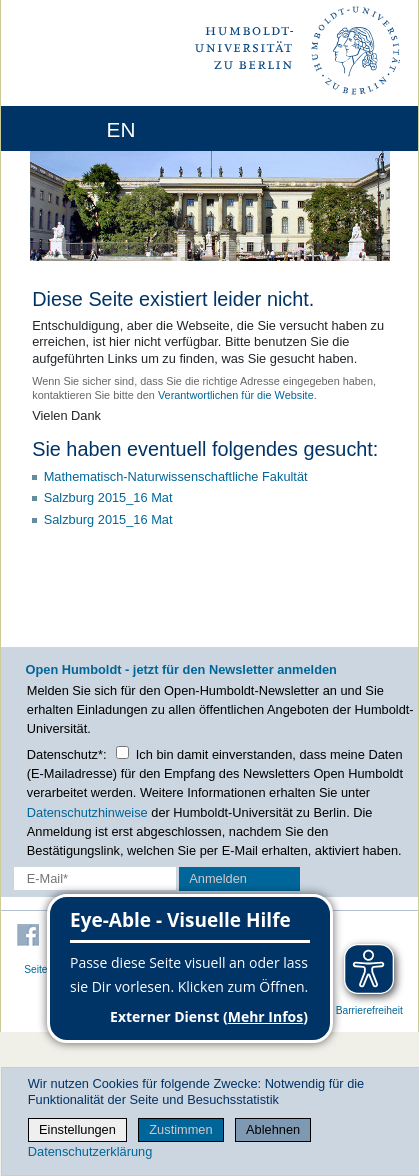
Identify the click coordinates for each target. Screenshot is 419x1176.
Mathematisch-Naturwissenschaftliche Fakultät (176, 476)
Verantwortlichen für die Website (236, 395)
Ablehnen (273, 1129)
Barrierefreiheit (369, 1010)
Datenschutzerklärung (90, 1151)
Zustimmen (180, 1129)
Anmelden (218, 878)
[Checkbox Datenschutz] (122, 752)
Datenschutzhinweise (87, 812)
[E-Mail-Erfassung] (95, 878)
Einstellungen (77, 1129)
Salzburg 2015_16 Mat (108, 497)
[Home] (72, 128)
